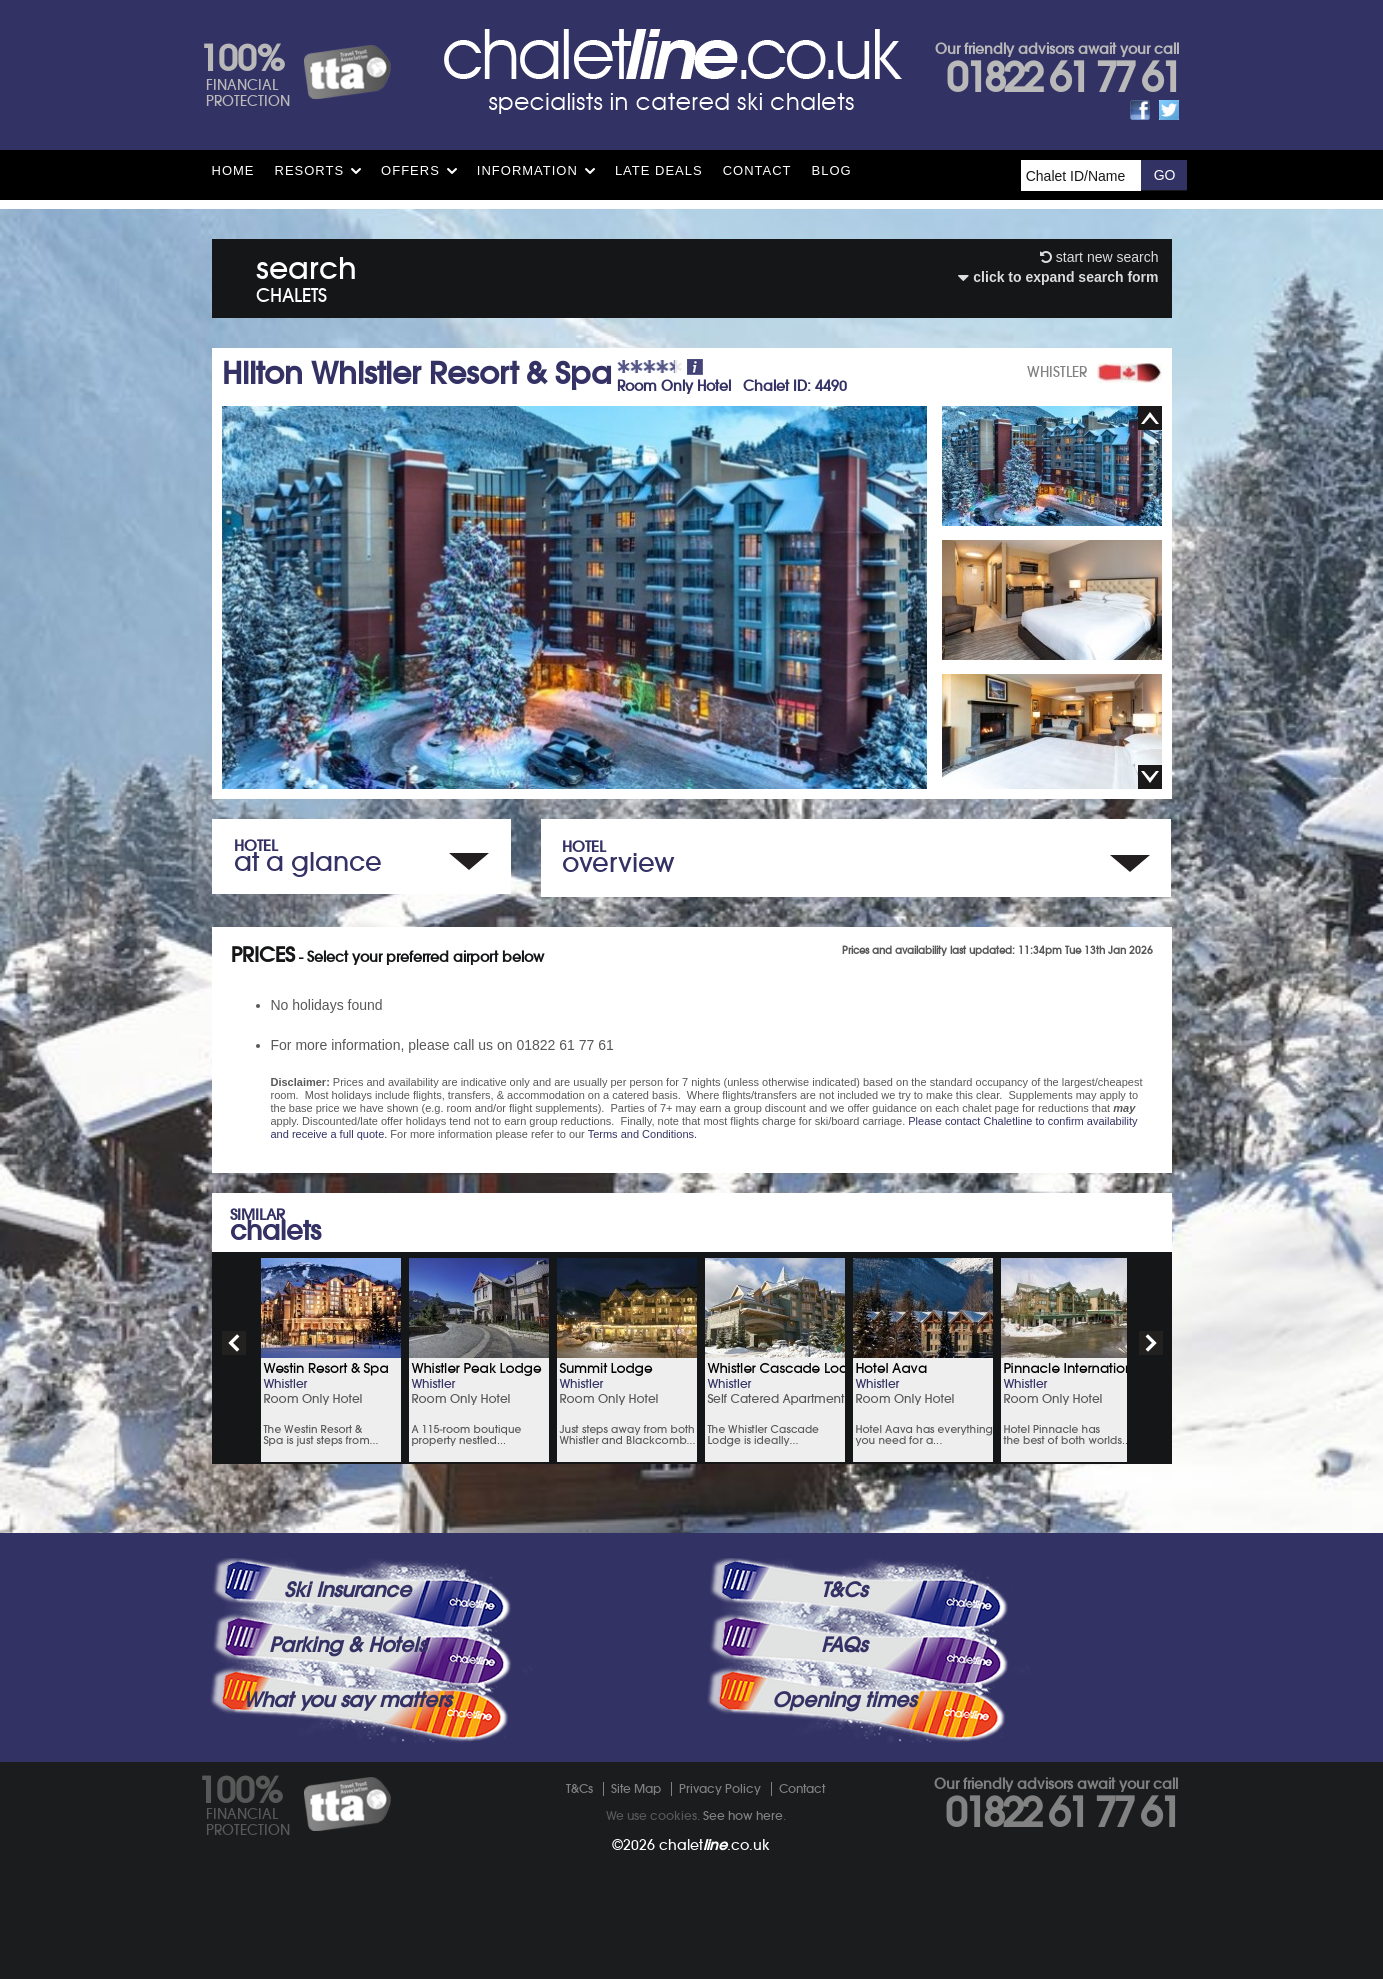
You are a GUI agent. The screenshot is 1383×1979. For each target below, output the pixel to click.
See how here (743, 1815)
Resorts (310, 170)
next (1151, 1343)
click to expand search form (1058, 277)
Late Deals (659, 170)
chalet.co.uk (714, 1845)
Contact (757, 170)
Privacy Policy (720, 1788)
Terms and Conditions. (642, 1134)
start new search (1099, 257)
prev (234, 1343)
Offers (410, 170)
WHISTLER (1057, 372)
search (306, 275)
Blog (832, 170)
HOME (233, 170)
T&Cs (844, 1590)
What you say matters (347, 1700)
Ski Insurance (347, 1590)
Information (527, 170)
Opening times (844, 1700)
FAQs (844, 1645)
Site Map (636, 1788)
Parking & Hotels (347, 1645)
